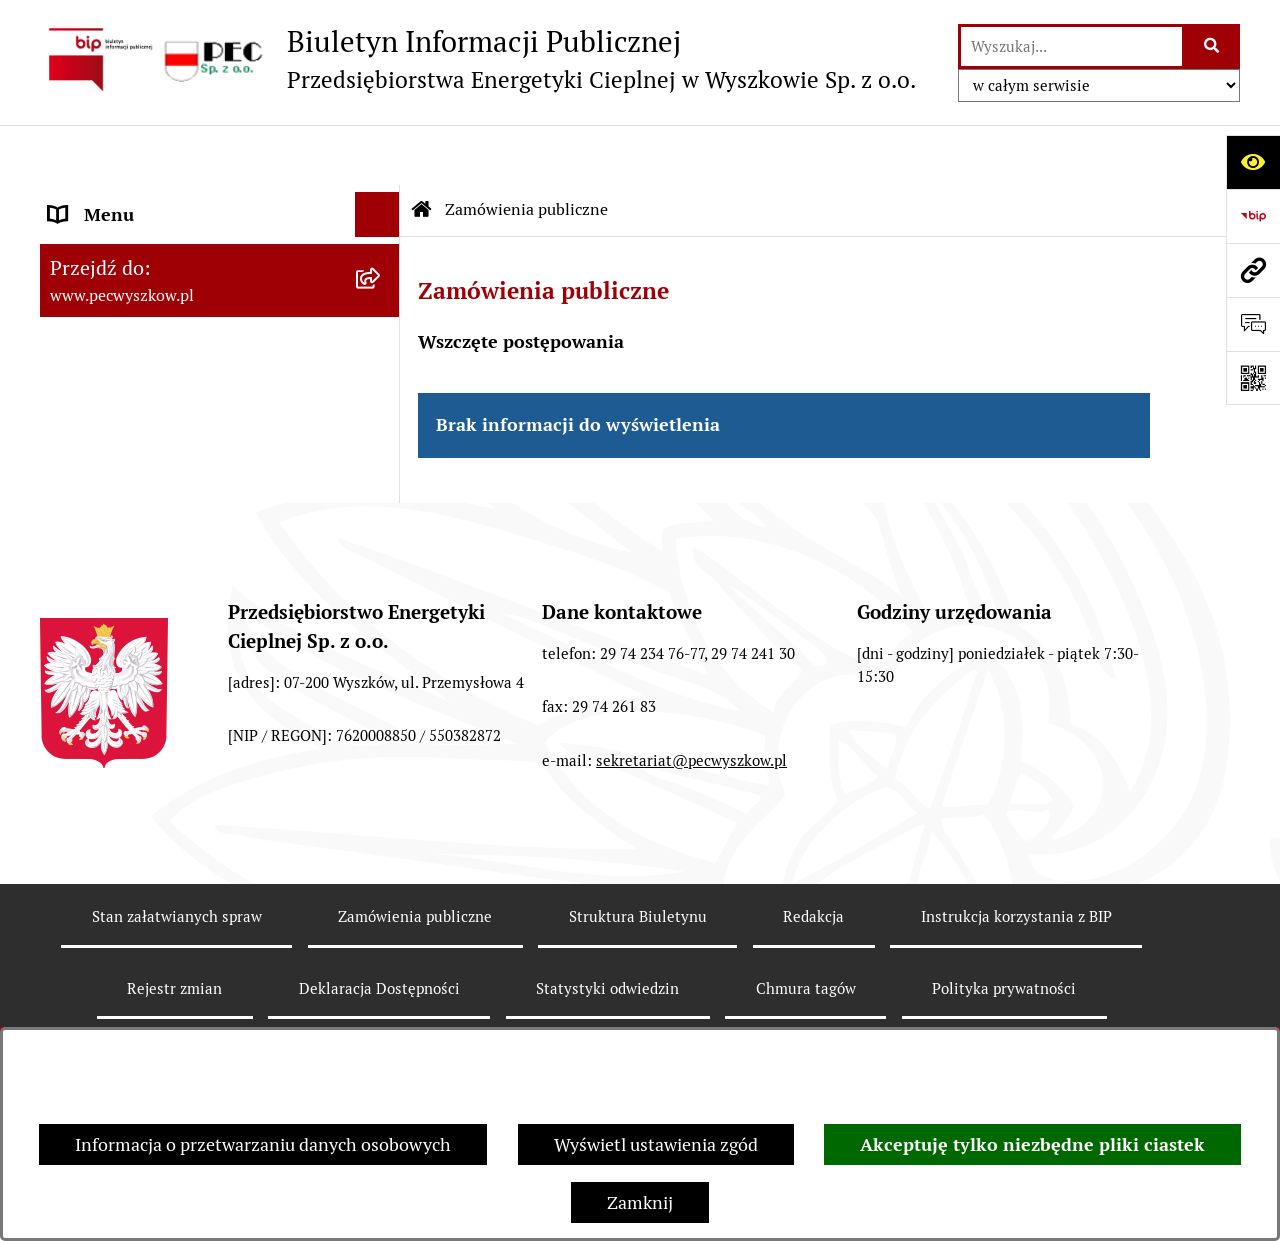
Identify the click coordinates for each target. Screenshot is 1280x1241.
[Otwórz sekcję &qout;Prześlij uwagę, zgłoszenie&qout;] (1253, 324)
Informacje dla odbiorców (150, 449)
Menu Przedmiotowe (132, 314)
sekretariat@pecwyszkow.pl (691, 855)
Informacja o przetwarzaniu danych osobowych (263, 1144)
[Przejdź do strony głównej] (478, 59)
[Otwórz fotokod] (1253, 378)
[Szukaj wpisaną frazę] (1212, 46)
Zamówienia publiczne (526, 149)
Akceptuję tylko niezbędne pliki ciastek (1032, 1144)
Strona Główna (108, 199)
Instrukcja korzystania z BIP (160, 359)
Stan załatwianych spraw (177, 1011)
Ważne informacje (121, 404)
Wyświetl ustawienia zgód (656, 1144)
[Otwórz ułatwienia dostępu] (1253, 162)
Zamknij (640, 1202)
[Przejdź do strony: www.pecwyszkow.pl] (1253, 270)
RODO (73, 494)
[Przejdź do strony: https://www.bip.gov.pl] (1253, 216)
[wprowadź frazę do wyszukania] (1071, 46)
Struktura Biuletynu (638, 1011)
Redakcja (813, 1011)
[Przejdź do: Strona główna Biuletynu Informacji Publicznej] (422, 150)
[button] (382, 200)
